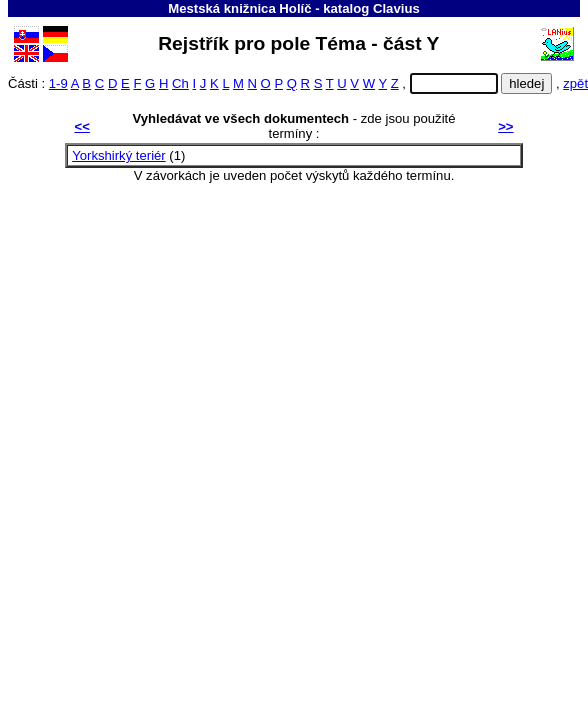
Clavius (396, 8)
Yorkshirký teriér (119, 155)
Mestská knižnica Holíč (239, 8)
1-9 (58, 83)
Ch (180, 83)
